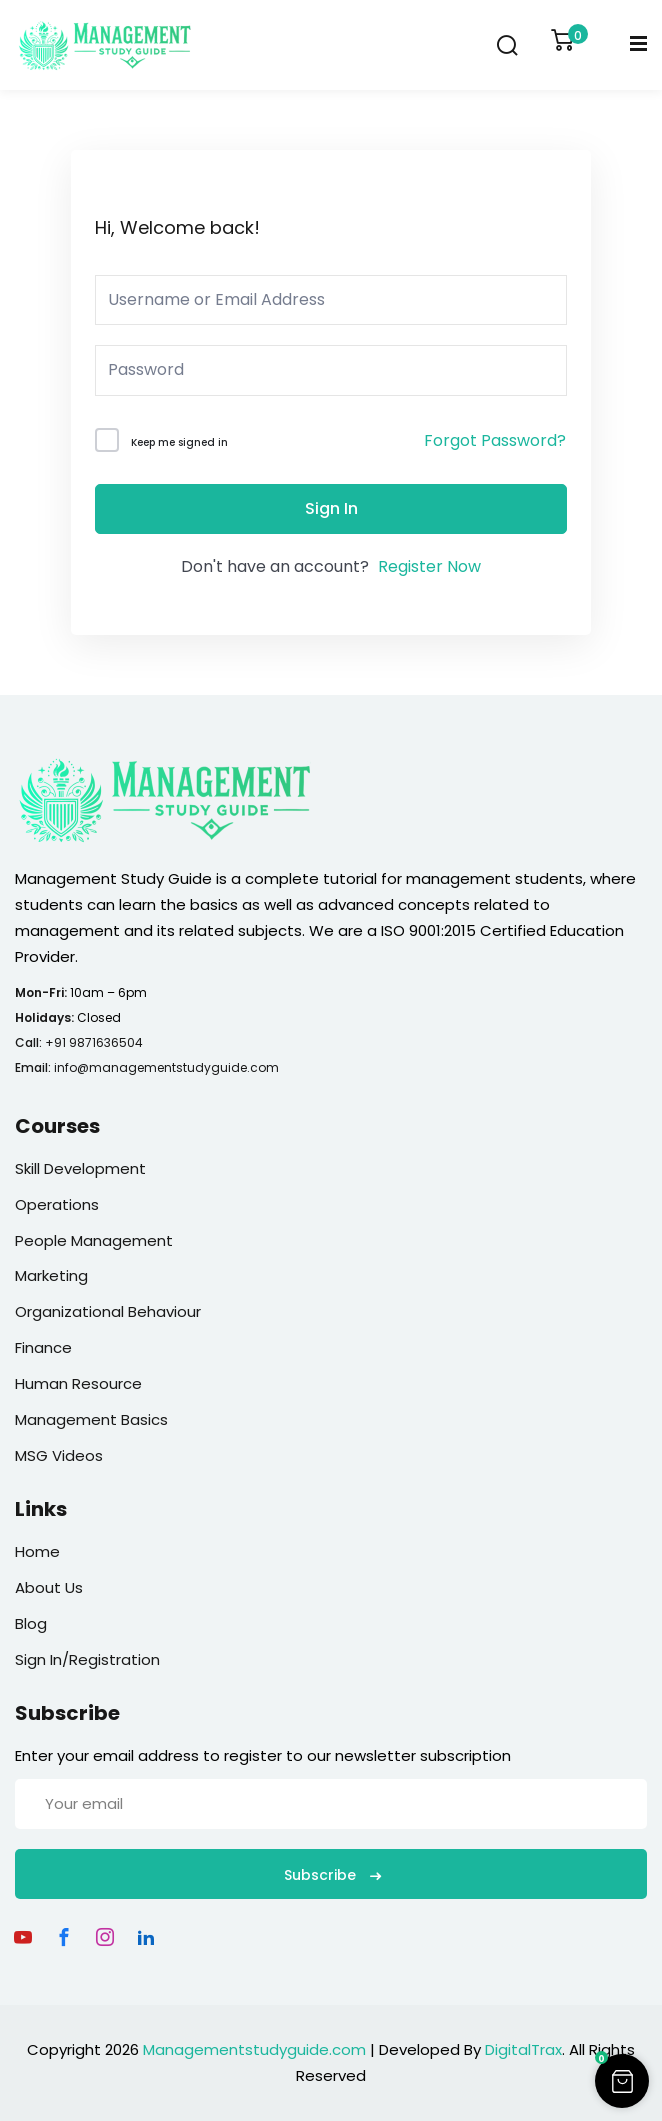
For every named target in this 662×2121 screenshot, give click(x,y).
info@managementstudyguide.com (166, 1067)
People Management (94, 1240)
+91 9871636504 (94, 1042)
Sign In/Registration (87, 1659)
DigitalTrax (523, 2049)
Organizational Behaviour (108, 1311)
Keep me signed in (179, 442)
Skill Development (80, 1168)
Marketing (51, 1275)
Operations (57, 1204)
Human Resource (78, 1383)
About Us (49, 1587)
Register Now (429, 566)
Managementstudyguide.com (254, 2049)
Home (37, 1551)
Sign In (331, 508)
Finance (43, 1347)
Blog (31, 1623)
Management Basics (91, 1419)
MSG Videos (59, 1455)
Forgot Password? (495, 440)
